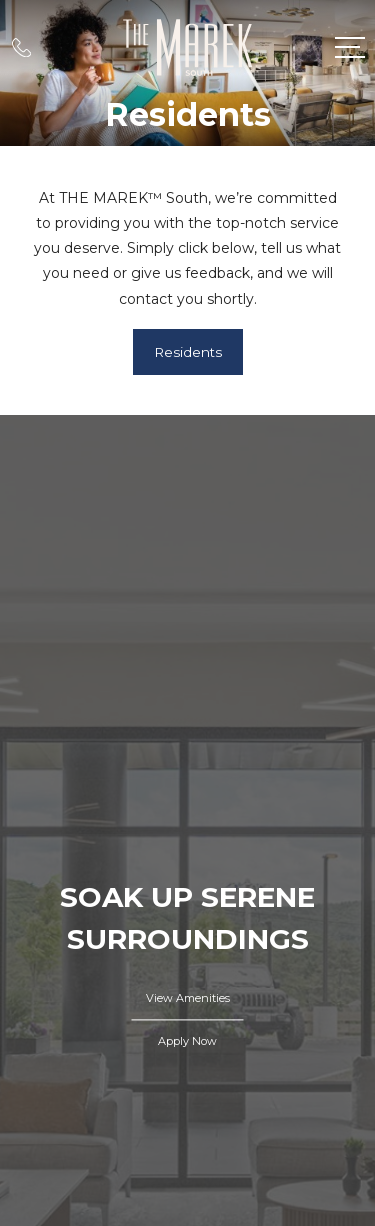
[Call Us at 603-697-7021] (21, 47)
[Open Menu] (350, 47)
